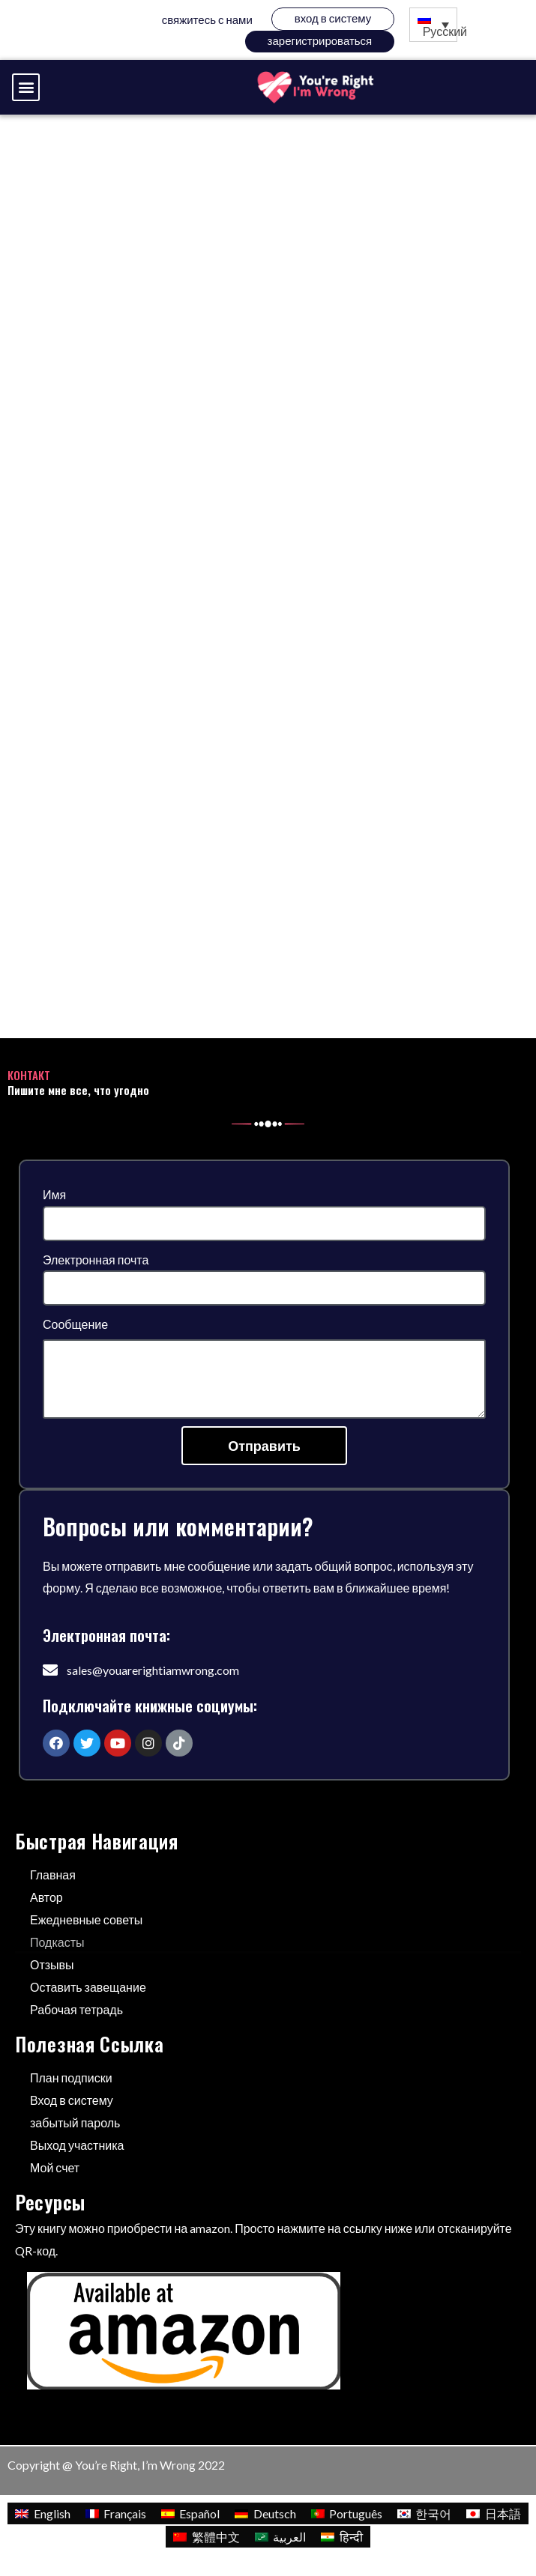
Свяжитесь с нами (207, 19)
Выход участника (77, 2145)
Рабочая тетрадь (76, 2009)
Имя (54, 1194)
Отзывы (52, 1964)
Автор (46, 1897)
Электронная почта (95, 1259)
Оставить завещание (88, 1987)
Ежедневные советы (86, 1919)
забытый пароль (75, 2122)
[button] (26, 87)
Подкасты (57, 1942)
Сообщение (75, 1324)
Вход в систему (333, 18)
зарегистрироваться (320, 40)
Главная (53, 1874)
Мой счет (54, 2167)
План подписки (71, 2077)
